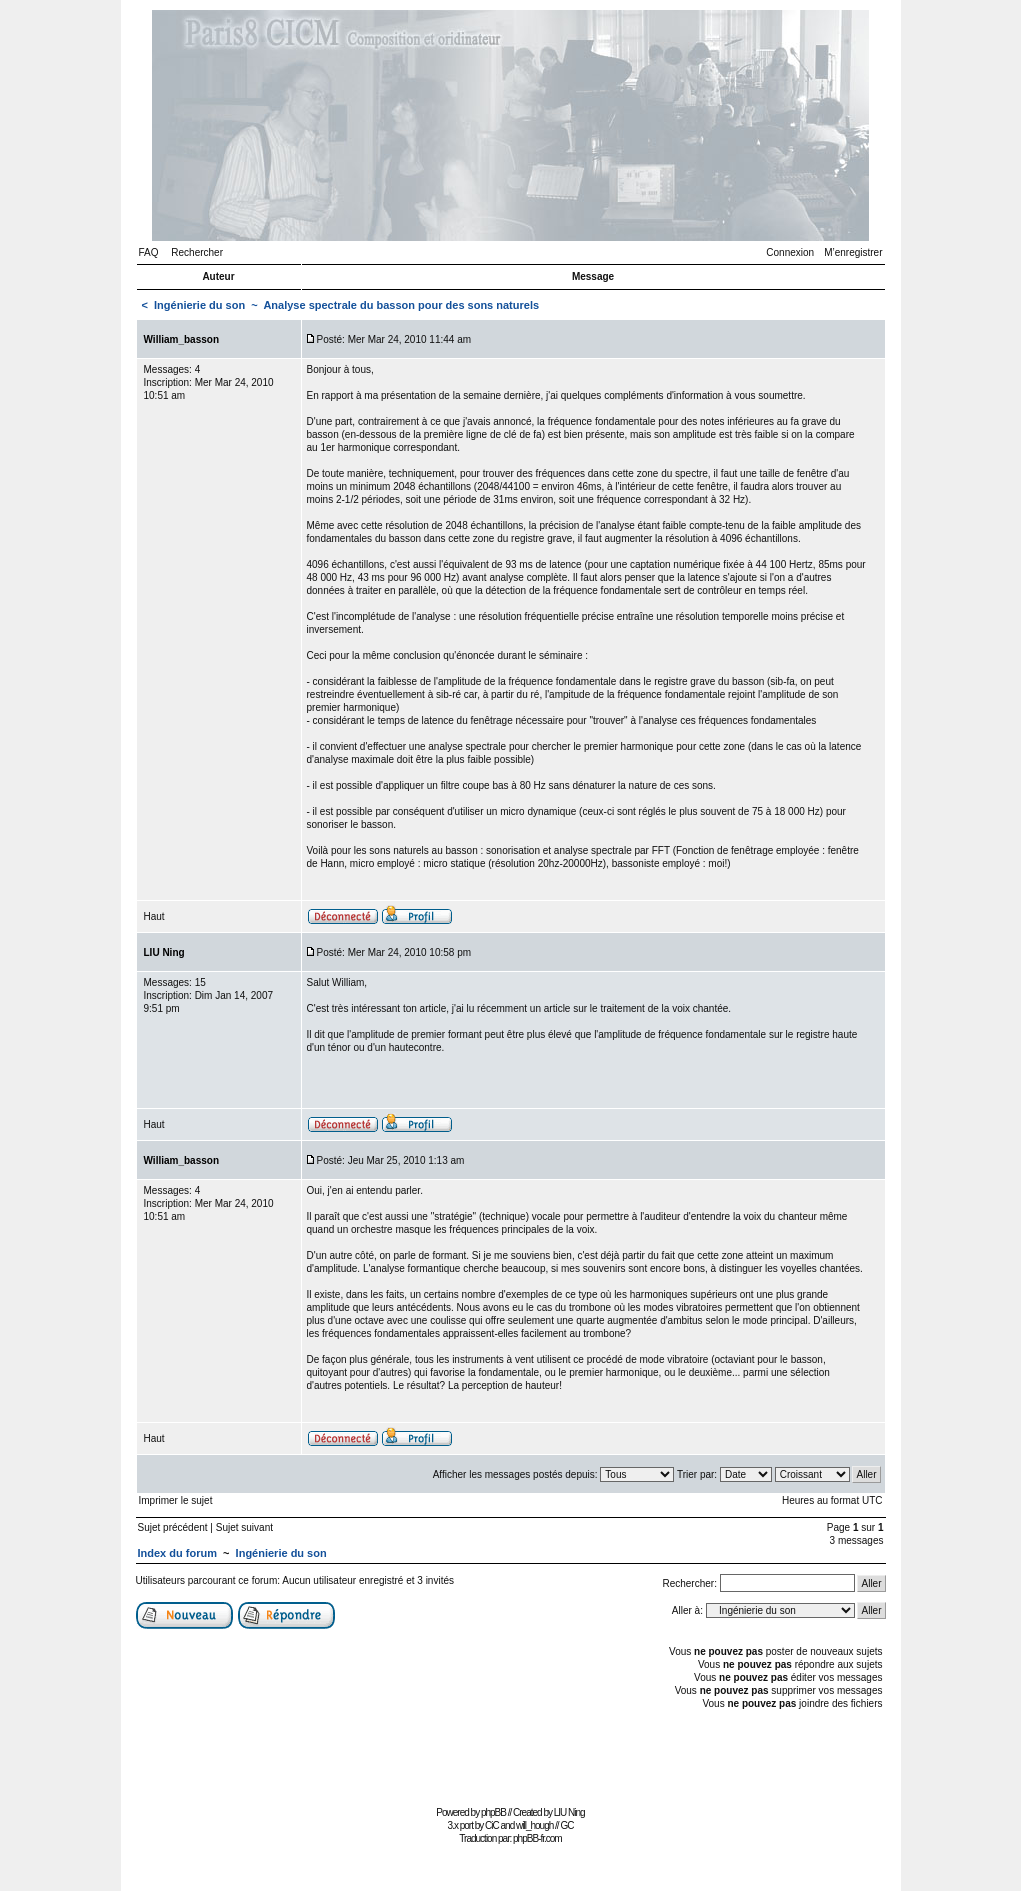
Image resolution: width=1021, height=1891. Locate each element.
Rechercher (197, 252)
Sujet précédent (173, 1527)
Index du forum (177, 1553)
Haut (154, 916)
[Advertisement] (511, 1755)
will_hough (534, 1825)
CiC (492, 1825)
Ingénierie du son (199, 305)
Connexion (790, 252)
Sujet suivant (244, 1527)
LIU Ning (569, 1812)
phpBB (493, 1812)
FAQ (149, 252)
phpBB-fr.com (537, 1838)
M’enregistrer (853, 252)
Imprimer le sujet (176, 1500)
